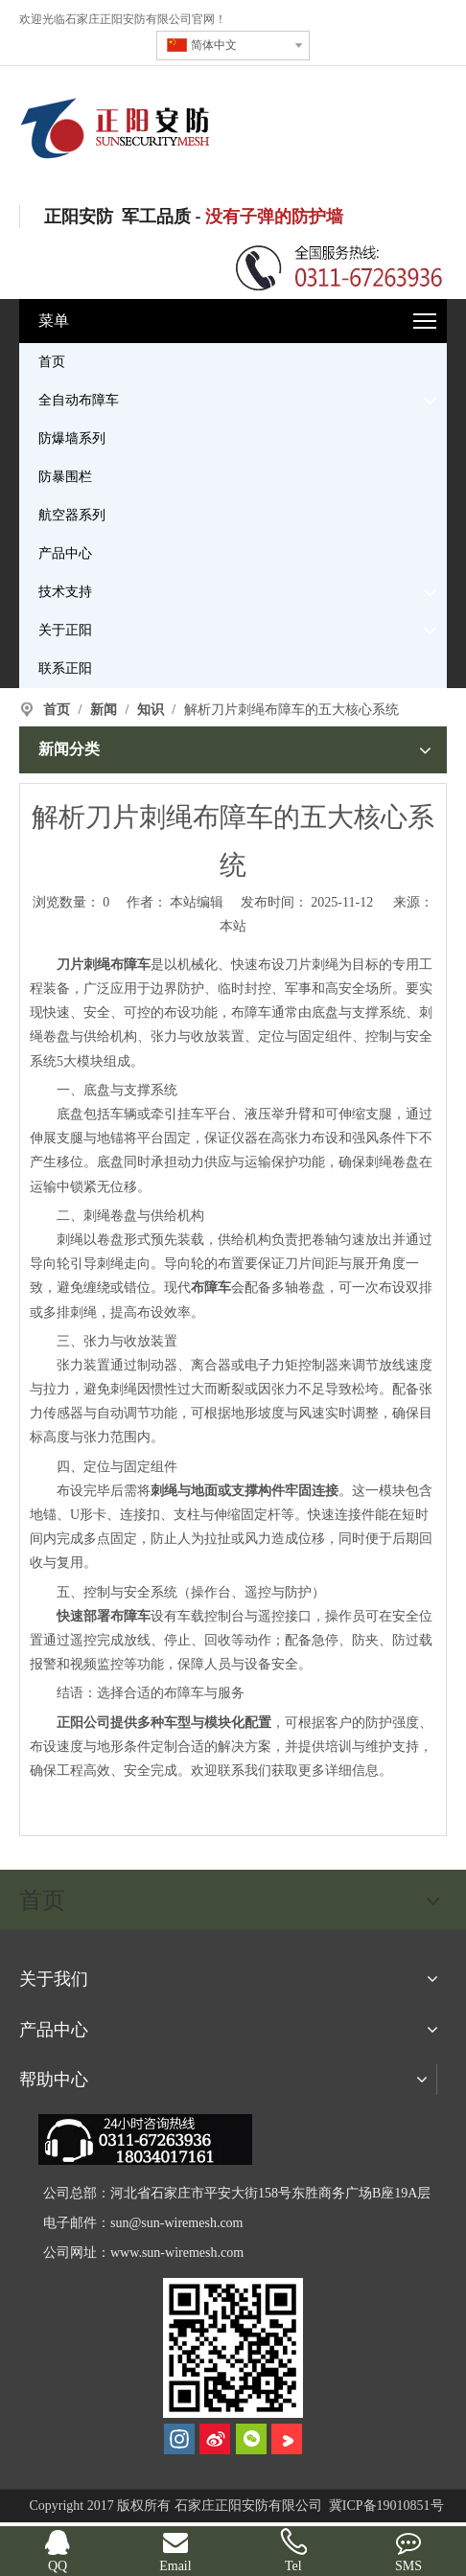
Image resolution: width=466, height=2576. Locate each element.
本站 (233, 926)
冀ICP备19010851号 (384, 2505)
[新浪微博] (214, 2439)
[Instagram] (179, 2439)
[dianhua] (145, 2139)
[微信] (251, 2439)
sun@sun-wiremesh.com (176, 2223)
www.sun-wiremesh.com (177, 2252)
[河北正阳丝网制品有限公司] (233, 2348)
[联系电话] (339, 266)
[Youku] (286, 2439)
